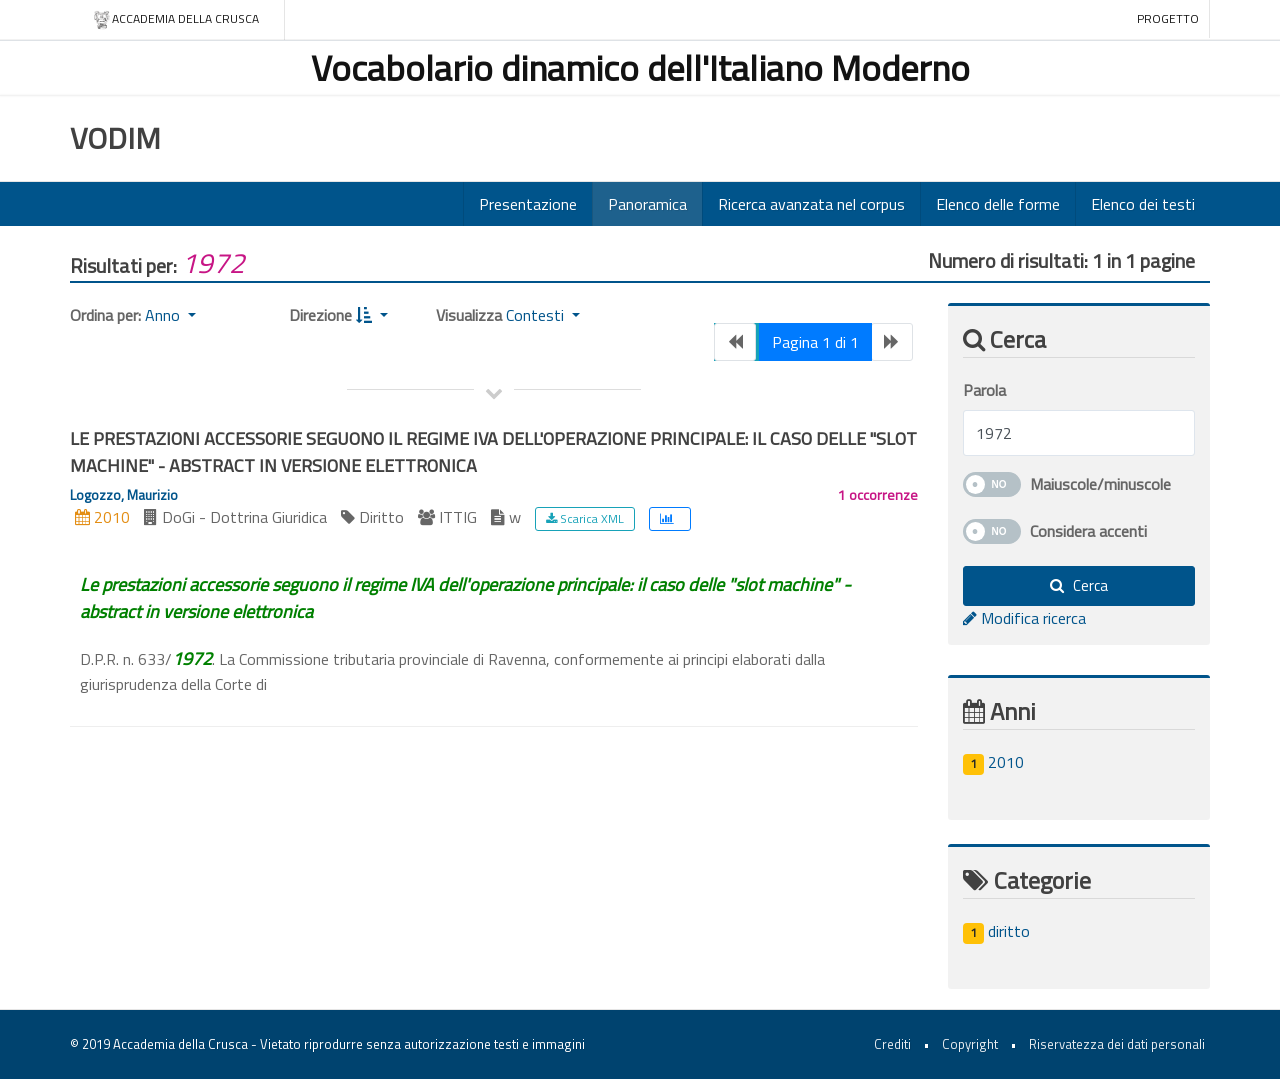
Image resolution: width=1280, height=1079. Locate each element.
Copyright (970, 1044)
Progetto (1168, 18)
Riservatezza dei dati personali (1117, 1044)
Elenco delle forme (998, 204)
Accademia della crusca (175, 19)
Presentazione (528, 204)
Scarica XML (585, 518)
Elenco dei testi (1143, 204)
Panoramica (647, 204)
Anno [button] (164, 315)
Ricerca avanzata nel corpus (811, 204)
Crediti (892, 1044)
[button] (372, 315)
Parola (984, 390)
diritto (996, 931)
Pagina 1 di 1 (815, 342)
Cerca (1079, 585)
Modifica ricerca (1024, 618)
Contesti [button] (537, 315)
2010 (993, 762)
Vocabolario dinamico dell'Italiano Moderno (640, 67)
